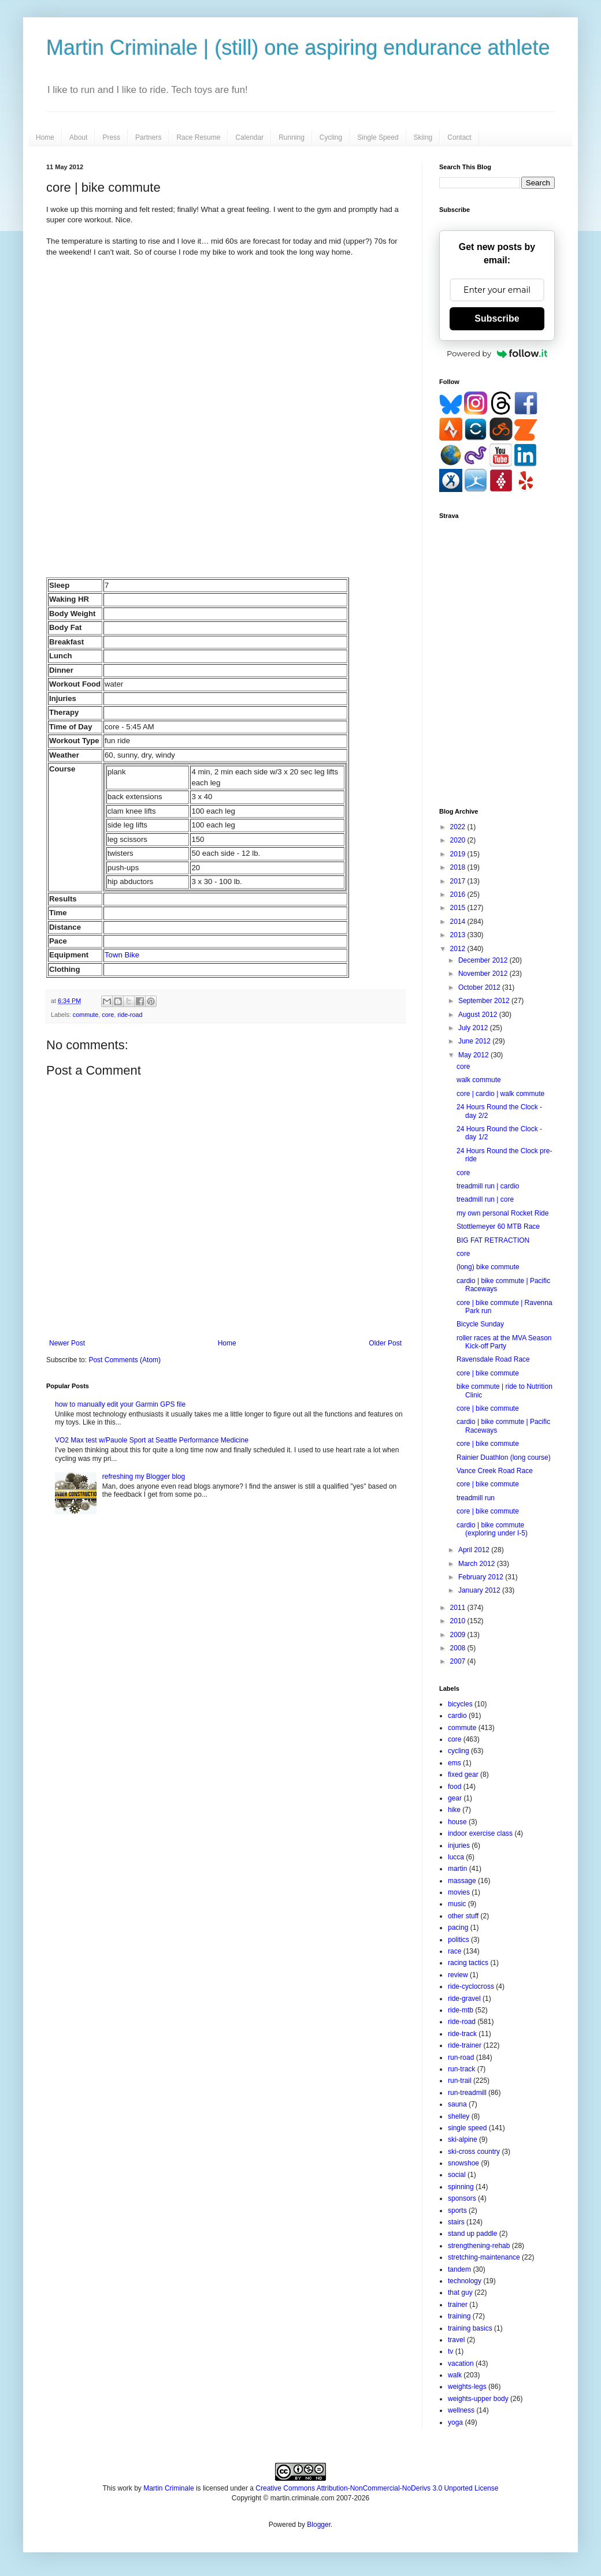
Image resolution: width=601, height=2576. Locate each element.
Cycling (331, 137)
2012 (459, 949)
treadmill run (476, 1498)
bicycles (460, 1704)
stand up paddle (472, 2234)
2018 (459, 867)
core (108, 1014)
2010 (459, 1621)
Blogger (319, 2525)
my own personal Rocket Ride (502, 1213)
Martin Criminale (168, 2488)
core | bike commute (488, 1373)
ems (454, 1763)
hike (454, 1810)
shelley (458, 2116)
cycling (458, 1751)
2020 (459, 840)
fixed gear (463, 1774)
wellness (461, 2410)
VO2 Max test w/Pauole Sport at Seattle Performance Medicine (151, 1440)
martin (457, 1869)
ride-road (129, 1014)
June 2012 (475, 1041)
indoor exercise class (480, 1833)
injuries (459, 1845)
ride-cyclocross (471, 1986)
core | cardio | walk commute (500, 1094)
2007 (459, 1661)
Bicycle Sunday (480, 1324)
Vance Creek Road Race (495, 1471)
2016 (459, 894)
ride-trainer (464, 2045)
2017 (459, 881)
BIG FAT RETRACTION (493, 1240)
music (457, 1904)
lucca (456, 1857)
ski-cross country (474, 2152)
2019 (459, 854)
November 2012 (484, 974)
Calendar (249, 137)
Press (111, 137)
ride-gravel (464, 1999)
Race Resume (198, 137)
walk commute (479, 1080)
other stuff (463, 1916)
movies (459, 1892)
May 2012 (474, 1055)
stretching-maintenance (484, 2257)
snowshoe (463, 2163)
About (78, 137)
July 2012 (474, 1028)
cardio (457, 1716)
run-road (461, 2057)
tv (450, 2351)
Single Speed (377, 137)
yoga (455, 2422)
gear (455, 1798)
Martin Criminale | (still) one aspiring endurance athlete (298, 47)
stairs (456, 2222)
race (454, 1951)
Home (45, 137)
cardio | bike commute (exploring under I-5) (492, 1529)
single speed (467, 2128)
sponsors (462, 2198)
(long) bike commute (488, 1267)
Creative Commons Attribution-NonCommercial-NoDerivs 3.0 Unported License (376, 2488)
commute (85, 1014)
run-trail (460, 2081)
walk (455, 2375)
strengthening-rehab (479, 2246)
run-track (461, 2069)
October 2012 (480, 987)
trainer (458, 2305)
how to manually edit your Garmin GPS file (120, 1404)
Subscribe (496, 318)
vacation (461, 2363)
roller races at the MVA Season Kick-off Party (504, 1342)
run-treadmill (467, 2093)
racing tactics (468, 1963)
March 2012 (477, 1564)
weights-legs (467, 2387)
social (457, 2175)
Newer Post (67, 1343)
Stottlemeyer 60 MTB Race (498, 1226)
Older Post (385, 1343)
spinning (461, 2187)
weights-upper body (478, 2399)
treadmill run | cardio (488, 1186)
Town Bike (122, 954)
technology (464, 2281)
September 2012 (484, 1001)
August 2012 (478, 1015)
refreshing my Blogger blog (143, 1476)
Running (292, 137)
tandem (459, 2269)
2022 (459, 827)
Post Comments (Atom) (124, 1360)
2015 (459, 908)
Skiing (423, 137)
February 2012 (481, 1577)
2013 (459, 935)
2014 (459, 922)
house (457, 1822)
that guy (460, 2292)
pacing (458, 1927)
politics (458, 1940)
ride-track (462, 2034)
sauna (457, 2104)
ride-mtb (460, 2010)
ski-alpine (462, 2139)
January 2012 (480, 1590)
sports (457, 2210)
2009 (459, 1635)
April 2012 (474, 1550)
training (459, 2316)
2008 (459, 1648)
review (458, 1975)
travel (456, 2340)
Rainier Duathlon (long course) (504, 1457)
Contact (459, 137)
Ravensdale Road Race (493, 1359)
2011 (459, 1608)
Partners (148, 137)
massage (462, 1881)
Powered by (497, 353)
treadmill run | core (485, 1199)
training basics (470, 2328)
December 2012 (484, 960)
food (454, 1787)
